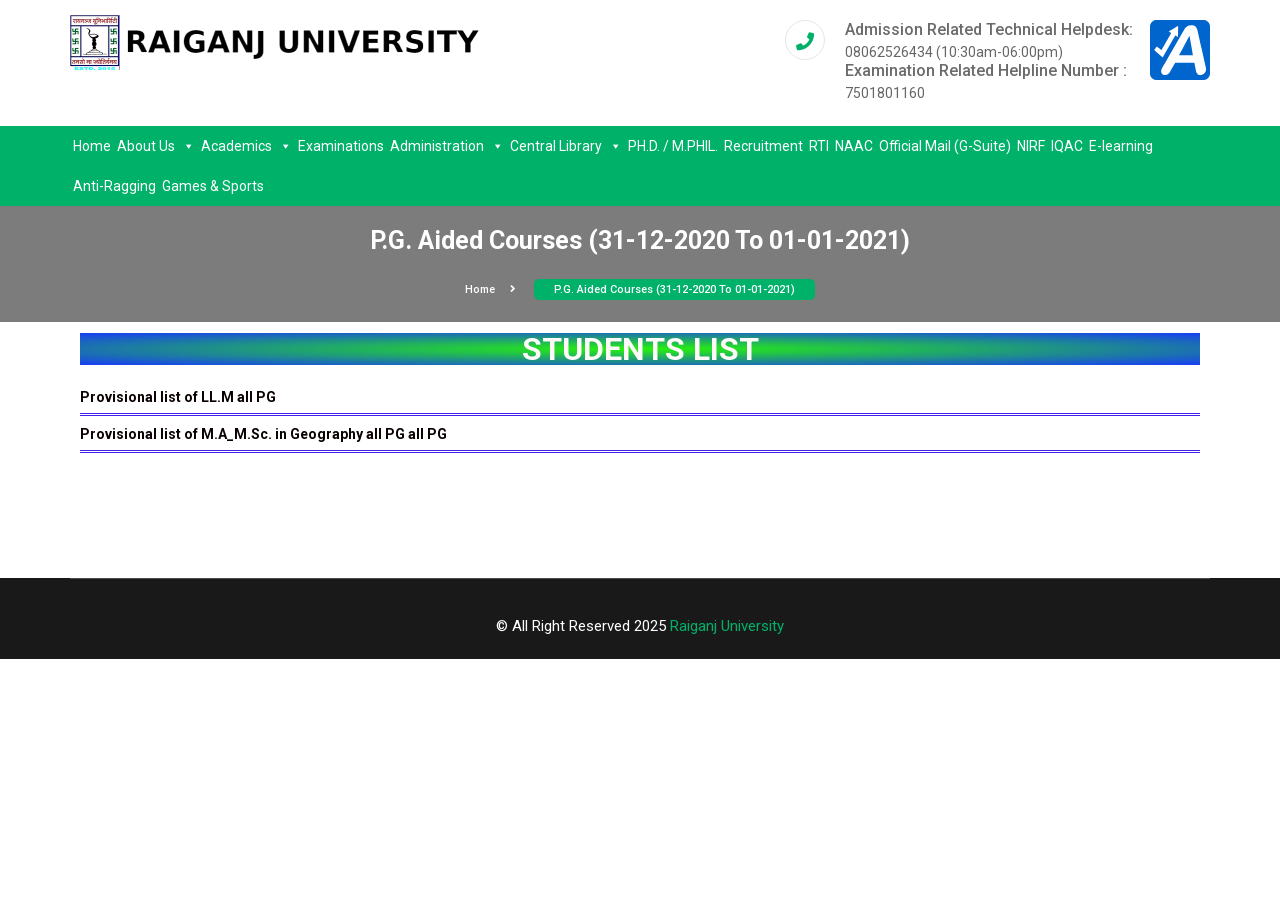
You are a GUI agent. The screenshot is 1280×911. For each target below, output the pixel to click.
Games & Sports (213, 186)
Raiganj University (727, 626)
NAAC (854, 146)
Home (92, 146)
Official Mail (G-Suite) (945, 146)
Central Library (566, 146)
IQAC (1067, 146)
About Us (156, 146)
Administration (447, 146)
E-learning (1121, 146)
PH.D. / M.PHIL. (673, 146)
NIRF (1031, 146)
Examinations (341, 146)
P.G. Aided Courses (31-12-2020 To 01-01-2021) (674, 289)
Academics (246, 146)
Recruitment (763, 146)
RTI (819, 146)
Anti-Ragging (114, 186)
